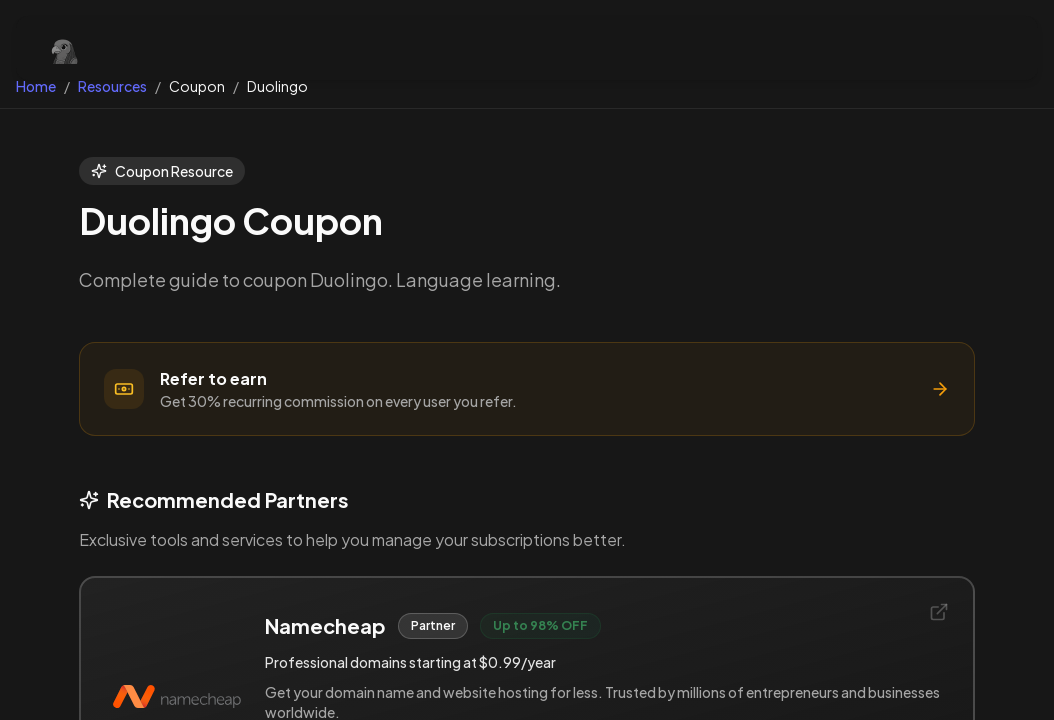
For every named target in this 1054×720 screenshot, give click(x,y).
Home (36, 86)
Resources (112, 86)
